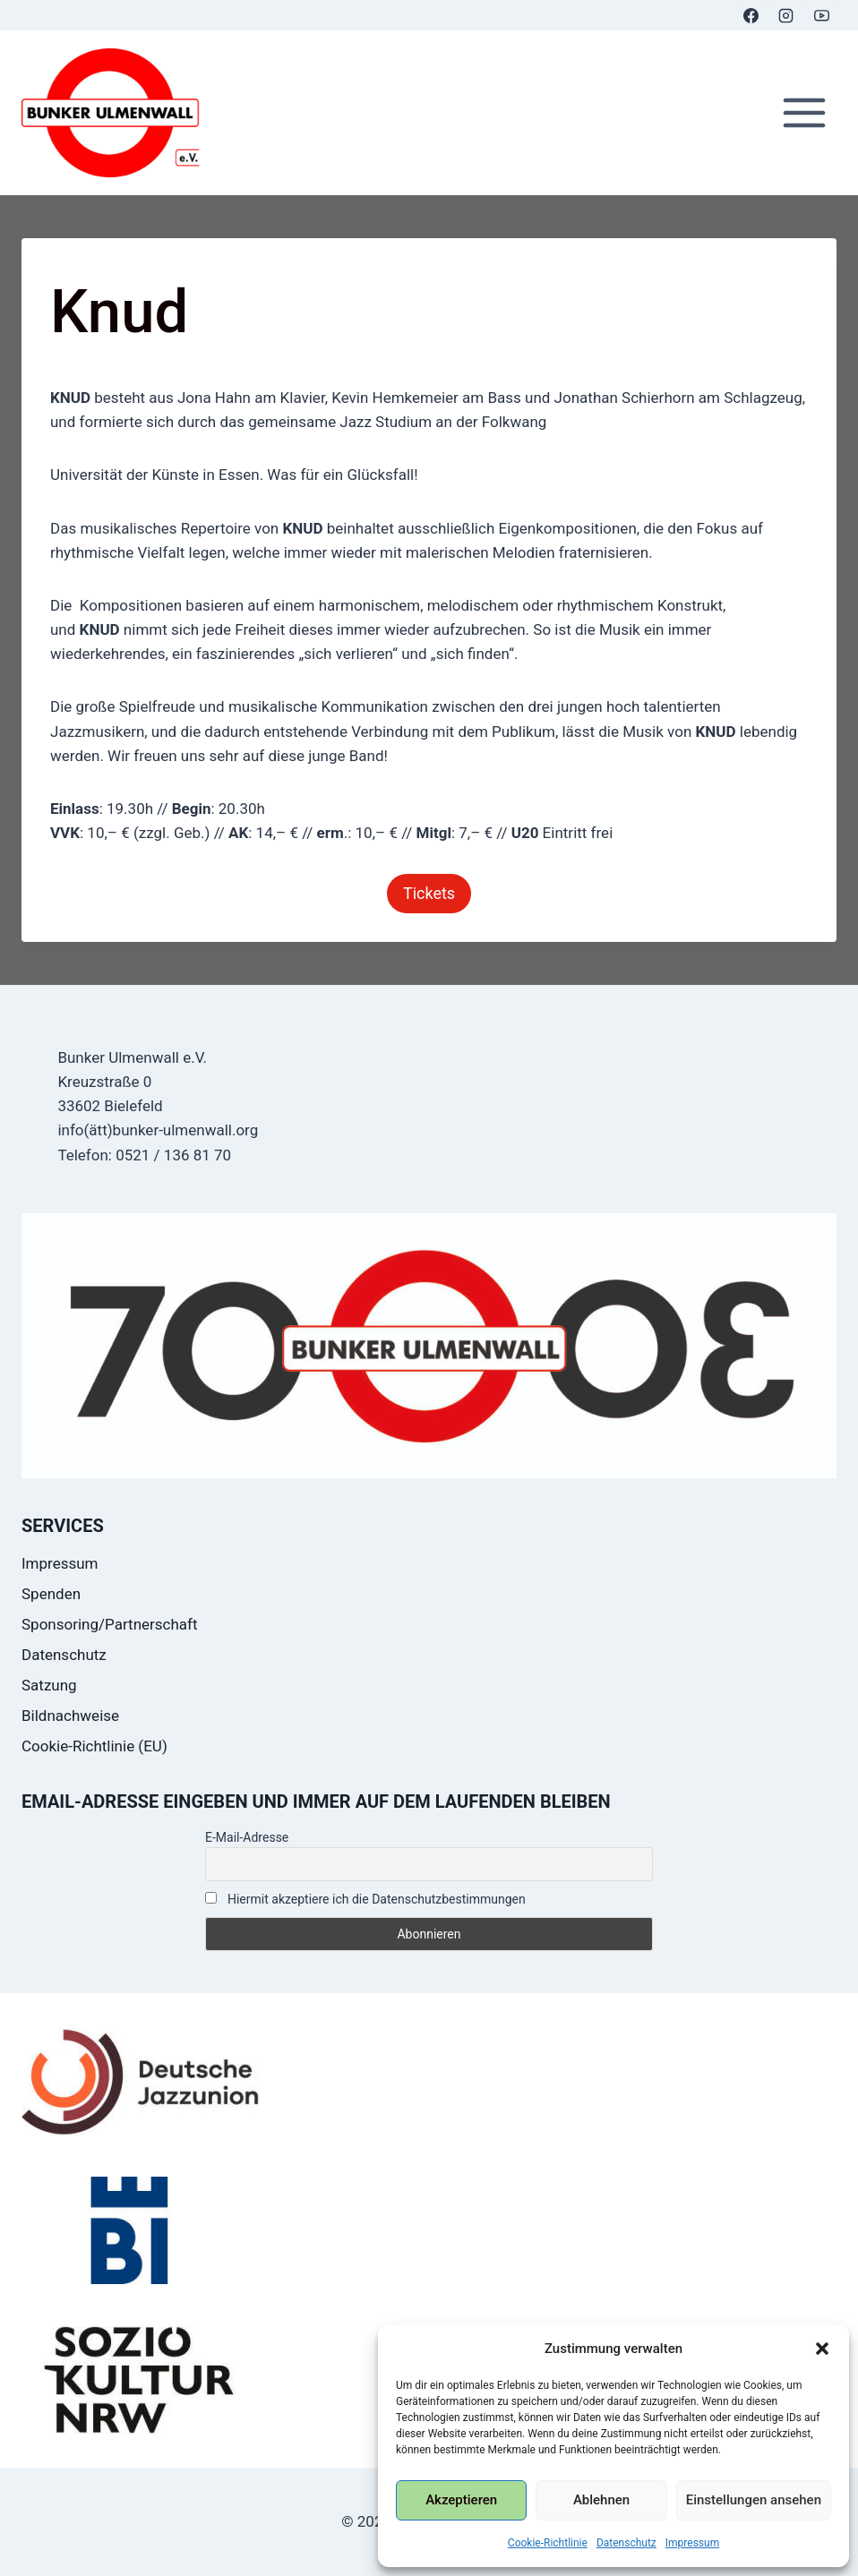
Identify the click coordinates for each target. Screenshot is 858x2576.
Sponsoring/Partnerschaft (109, 1624)
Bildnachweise (70, 1715)
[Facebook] (751, 15)
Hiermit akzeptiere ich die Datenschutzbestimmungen (365, 1899)
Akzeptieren (461, 2500)
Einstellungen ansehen (753, 2500)
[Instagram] (786, 15)
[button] (822, 2349)
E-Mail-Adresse (246, 1837)
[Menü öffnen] (804, 113)
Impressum (692, 2543)
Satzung (49, 1685)
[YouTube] (821, 15)
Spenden (51, 1594)
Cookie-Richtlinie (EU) (94, 1746)
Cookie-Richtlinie (548, 2543)
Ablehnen (601, 2500)
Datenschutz (626, 2543)
